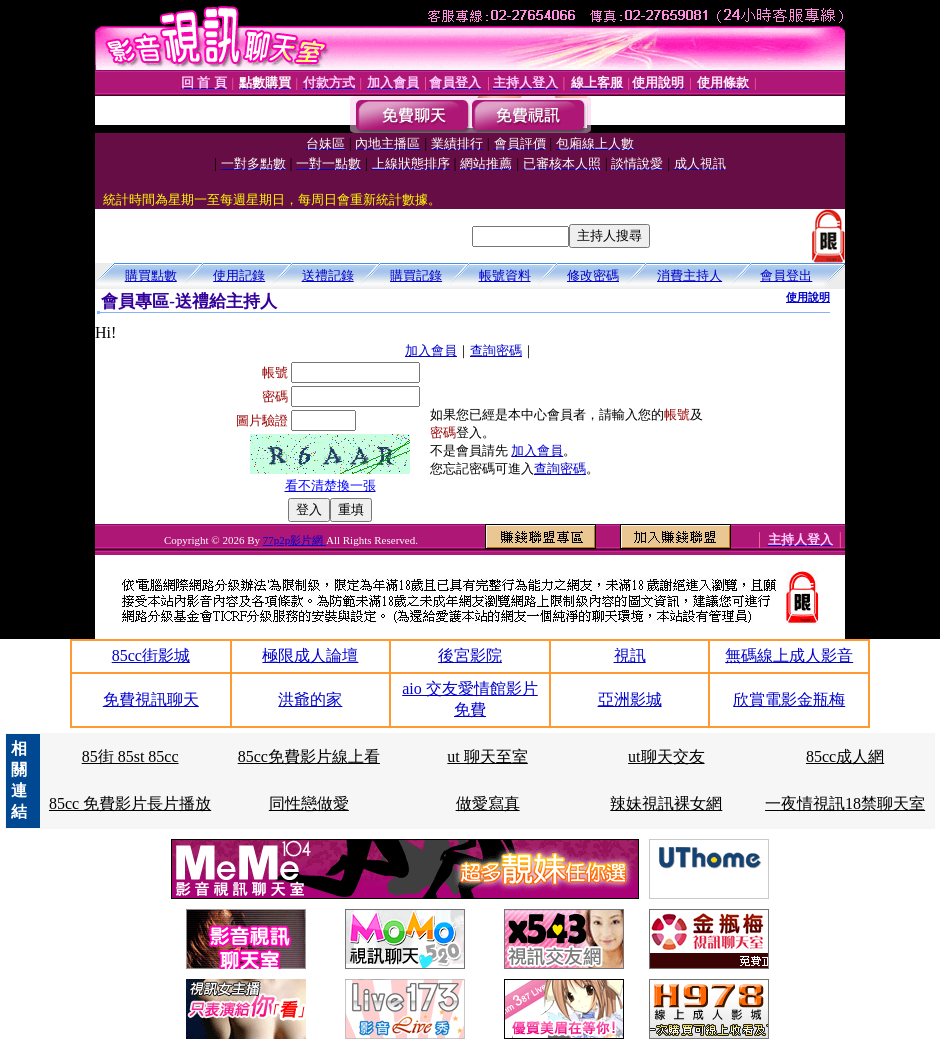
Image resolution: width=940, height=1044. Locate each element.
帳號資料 (505, 275)
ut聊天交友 (666, 756)
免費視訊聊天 (151, 699)
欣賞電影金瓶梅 (789, 699)
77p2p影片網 (294, 540)
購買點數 (151, 275)
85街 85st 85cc (130, 756)
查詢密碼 (496, 350)
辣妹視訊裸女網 (666, 803)
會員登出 (786, 275)
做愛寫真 (488, 803)
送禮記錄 (328, 275)
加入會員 (431, 350)
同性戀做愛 (309, 803)
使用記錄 (239, 275)
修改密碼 (593, 275)
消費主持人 (689, 275)
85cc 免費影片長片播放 (130, 803)
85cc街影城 (151, 655)
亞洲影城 (630, 699)
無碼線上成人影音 (789, 655)
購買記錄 (416, 275)
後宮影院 (470, 655)
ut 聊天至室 (487, 756)
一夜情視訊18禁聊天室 (845, 803)
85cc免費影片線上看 (309, 756)
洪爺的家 (310, 699)
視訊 (630, 655)
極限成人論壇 (310, 655)
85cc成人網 (845, 756)
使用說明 (808, 297)
